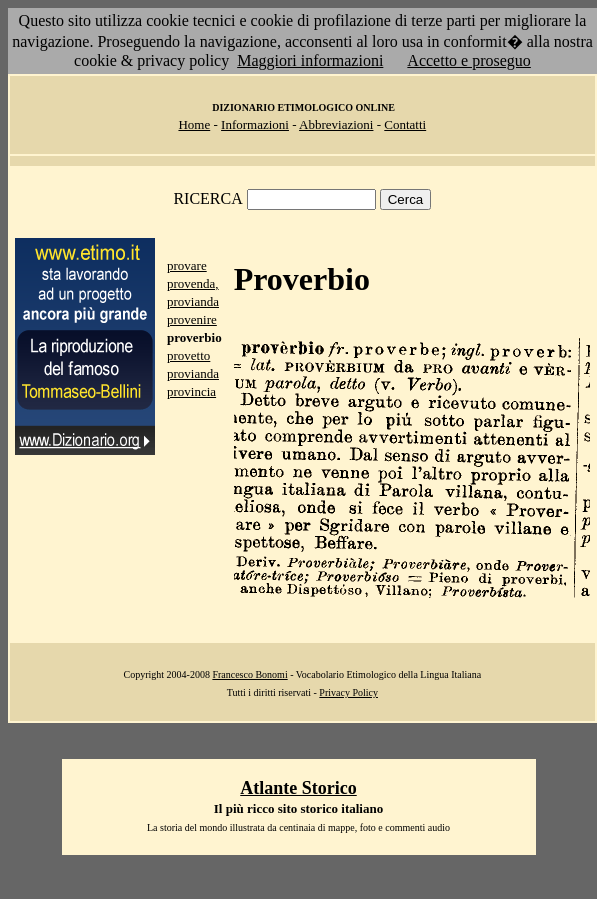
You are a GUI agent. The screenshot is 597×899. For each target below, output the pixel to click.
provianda (193, 373)
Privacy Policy (348, 692)
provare (187, 265)
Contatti (405, 124)
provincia (191, 391)
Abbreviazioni (336, 124)
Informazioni (255, 124)
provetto (188, 355)
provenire (192, 319)
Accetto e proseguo (469, 60)
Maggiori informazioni (310, 60)
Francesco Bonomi (249, 674)
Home (194, 124)
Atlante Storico (298, 788)
